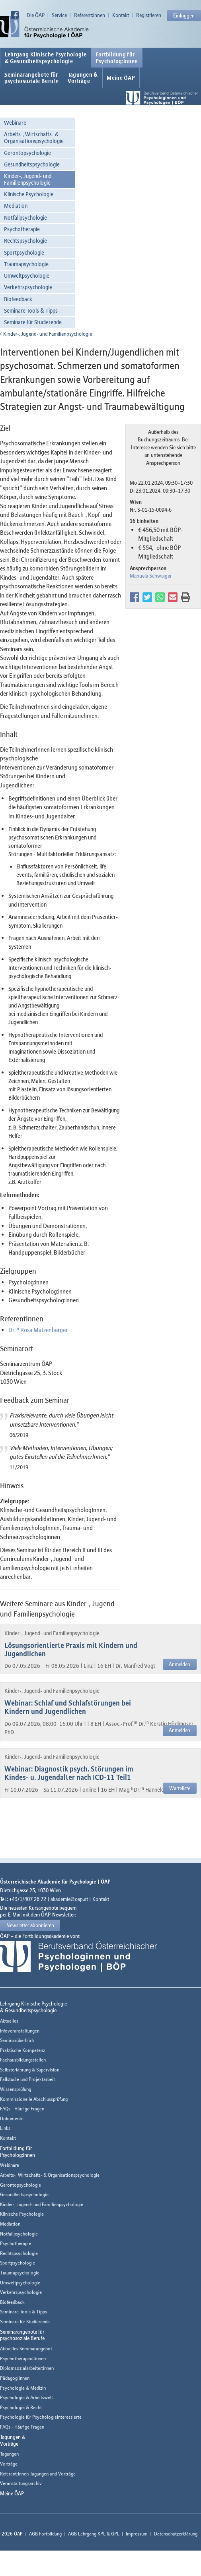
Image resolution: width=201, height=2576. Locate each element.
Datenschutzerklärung (175, 2534)
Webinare (15, 122)
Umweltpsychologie (26, 275)
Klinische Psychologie (28, 194)
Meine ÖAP (121, 78)
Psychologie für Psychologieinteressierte (41, 2417)
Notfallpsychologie (25, 217)
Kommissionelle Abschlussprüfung (34, 2099)
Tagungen (9, 2454)
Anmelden (179, 1664)
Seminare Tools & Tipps (31, 310)
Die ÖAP (36, 15)
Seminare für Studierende (33, 322)
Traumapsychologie (26, 264)
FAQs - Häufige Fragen (22, 2109)
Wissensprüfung (15, 2089)
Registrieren (148, 15)
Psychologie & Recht (21, 2407)
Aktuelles (9, 2021)
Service (59, 15)
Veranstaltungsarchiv (21, 2483)
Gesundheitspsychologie (32, 164)
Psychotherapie (22, 229)
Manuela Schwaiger (151, 575)
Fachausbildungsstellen (23, 2060)
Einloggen (184, 15)
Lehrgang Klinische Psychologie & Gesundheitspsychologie (45, 57)
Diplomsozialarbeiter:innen (27, 2368)
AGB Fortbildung (45, 2534)
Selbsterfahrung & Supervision (29, 2070)
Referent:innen (89, 15)
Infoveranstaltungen (19, 2031)
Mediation (15, 205)
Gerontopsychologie (27, 152)
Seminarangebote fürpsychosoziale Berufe (31, 78)
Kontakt (120, 15)
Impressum (137, 2534)
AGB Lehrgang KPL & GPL (93, 2534)
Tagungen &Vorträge (83, 78)
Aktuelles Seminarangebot (26, 2349)
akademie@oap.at (69, 1899)
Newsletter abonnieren (30, 1925)
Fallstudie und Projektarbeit (27, 2079)
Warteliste (179, 1788)
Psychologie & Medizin (23, 2388)
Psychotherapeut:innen (23, 2358)
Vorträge (9, 2464)
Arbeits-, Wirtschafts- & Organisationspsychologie (34, 137)
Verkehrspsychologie (28, 287)
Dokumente (11, 2119)
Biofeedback (18, 299)
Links (5, 2128)
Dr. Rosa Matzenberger (38, 1329)
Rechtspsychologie (25, 240)
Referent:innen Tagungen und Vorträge (38, 2474)
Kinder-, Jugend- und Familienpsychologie (27, 179)
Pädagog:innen (14, 2378)
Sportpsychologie (24, 252)
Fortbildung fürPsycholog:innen (117, 57)
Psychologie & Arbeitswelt (26, 2397)
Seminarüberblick (17, 2040)
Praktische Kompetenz (22, 2050)
